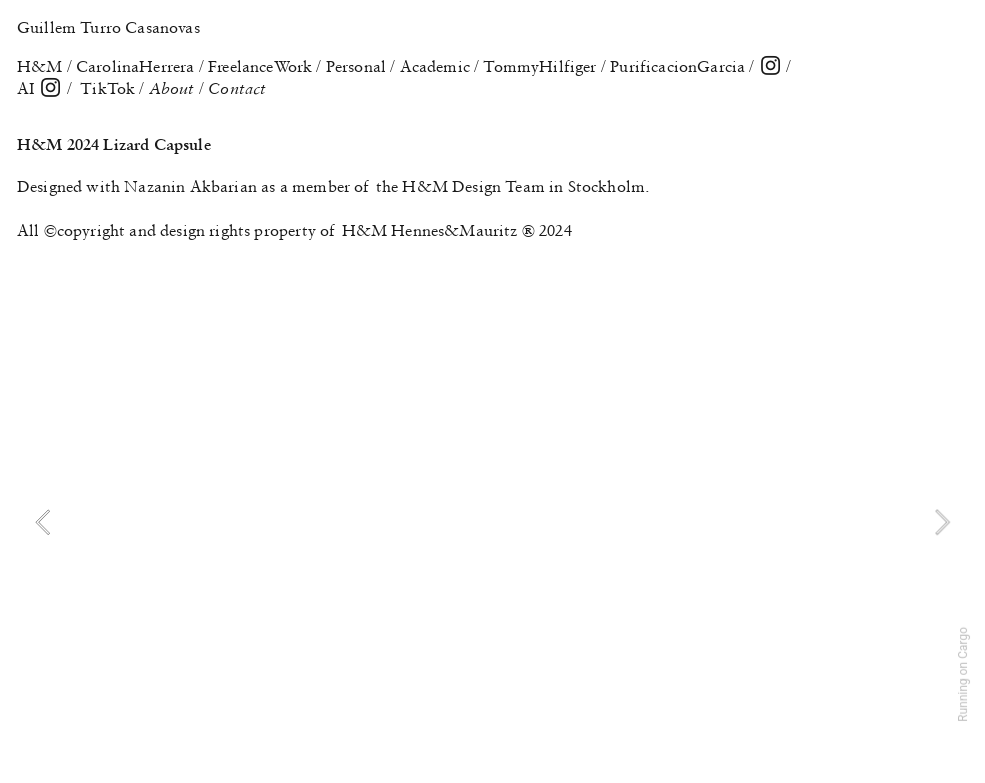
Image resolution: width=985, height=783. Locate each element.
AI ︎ (40, 88)
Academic (435, 66)
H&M (40, 66)
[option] (492, 522)
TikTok (107, 88)
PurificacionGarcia (677, 66)
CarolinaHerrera (135, 66)
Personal (356, 66)
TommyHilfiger (539, 66)
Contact (237, 88)
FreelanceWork (260, 66)
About (174, 88)
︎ (770, 66)
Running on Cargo (963, 674)
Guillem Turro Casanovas (108, 27)
